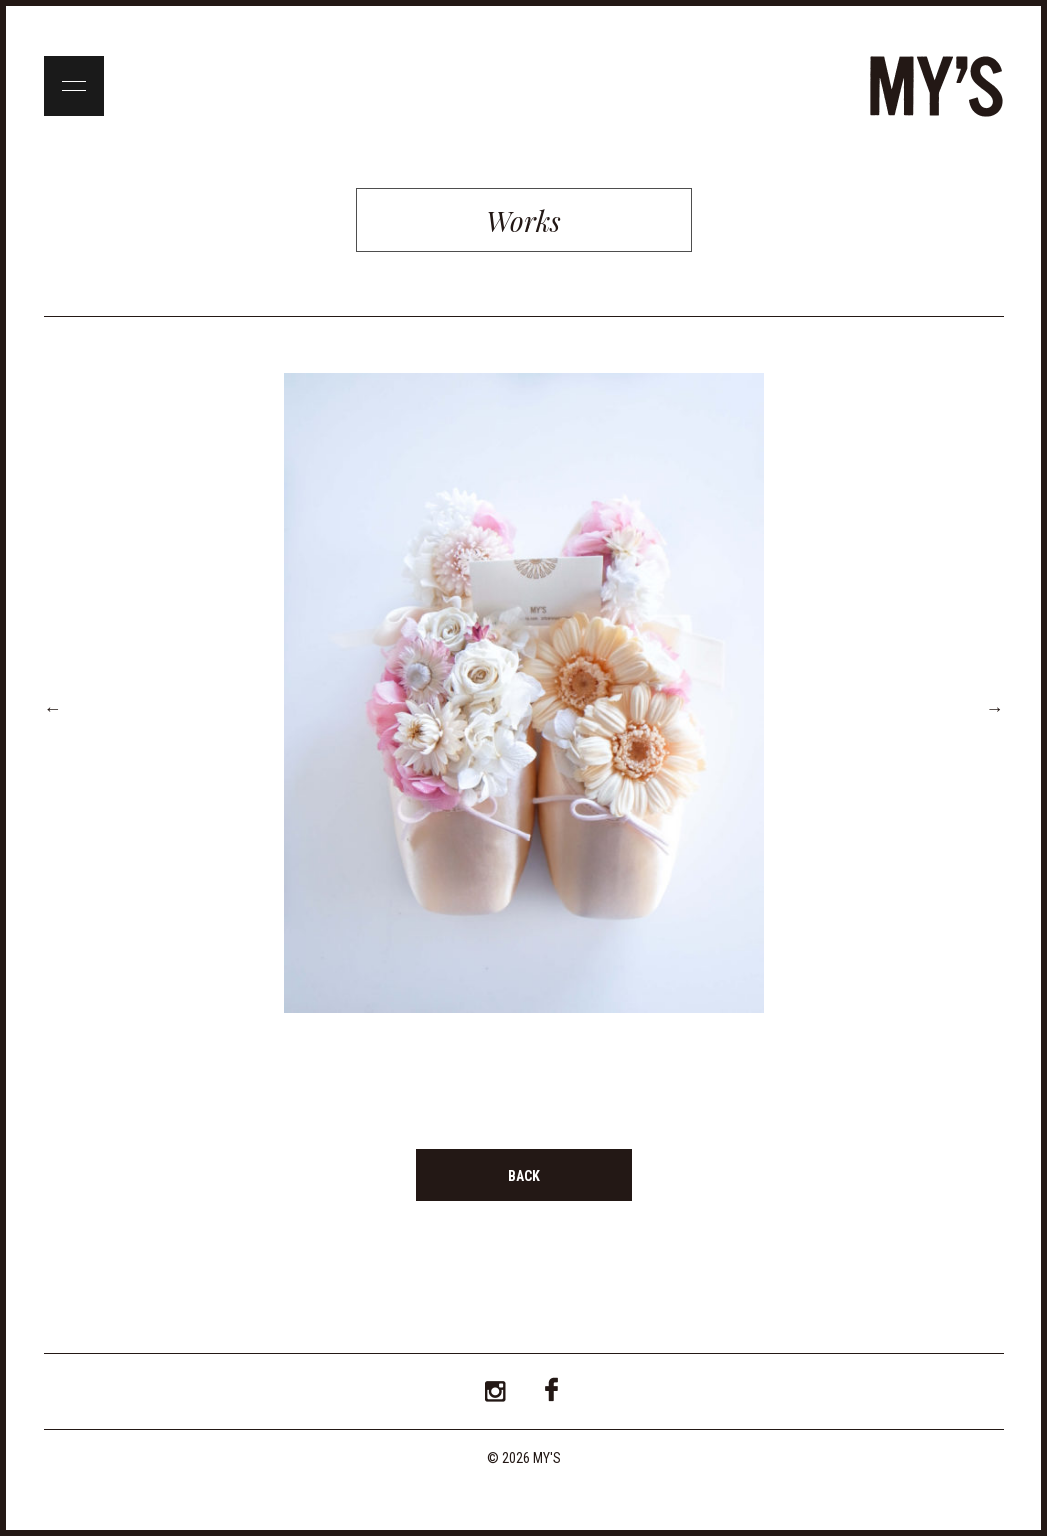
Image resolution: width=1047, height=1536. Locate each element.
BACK (524, 1176)
